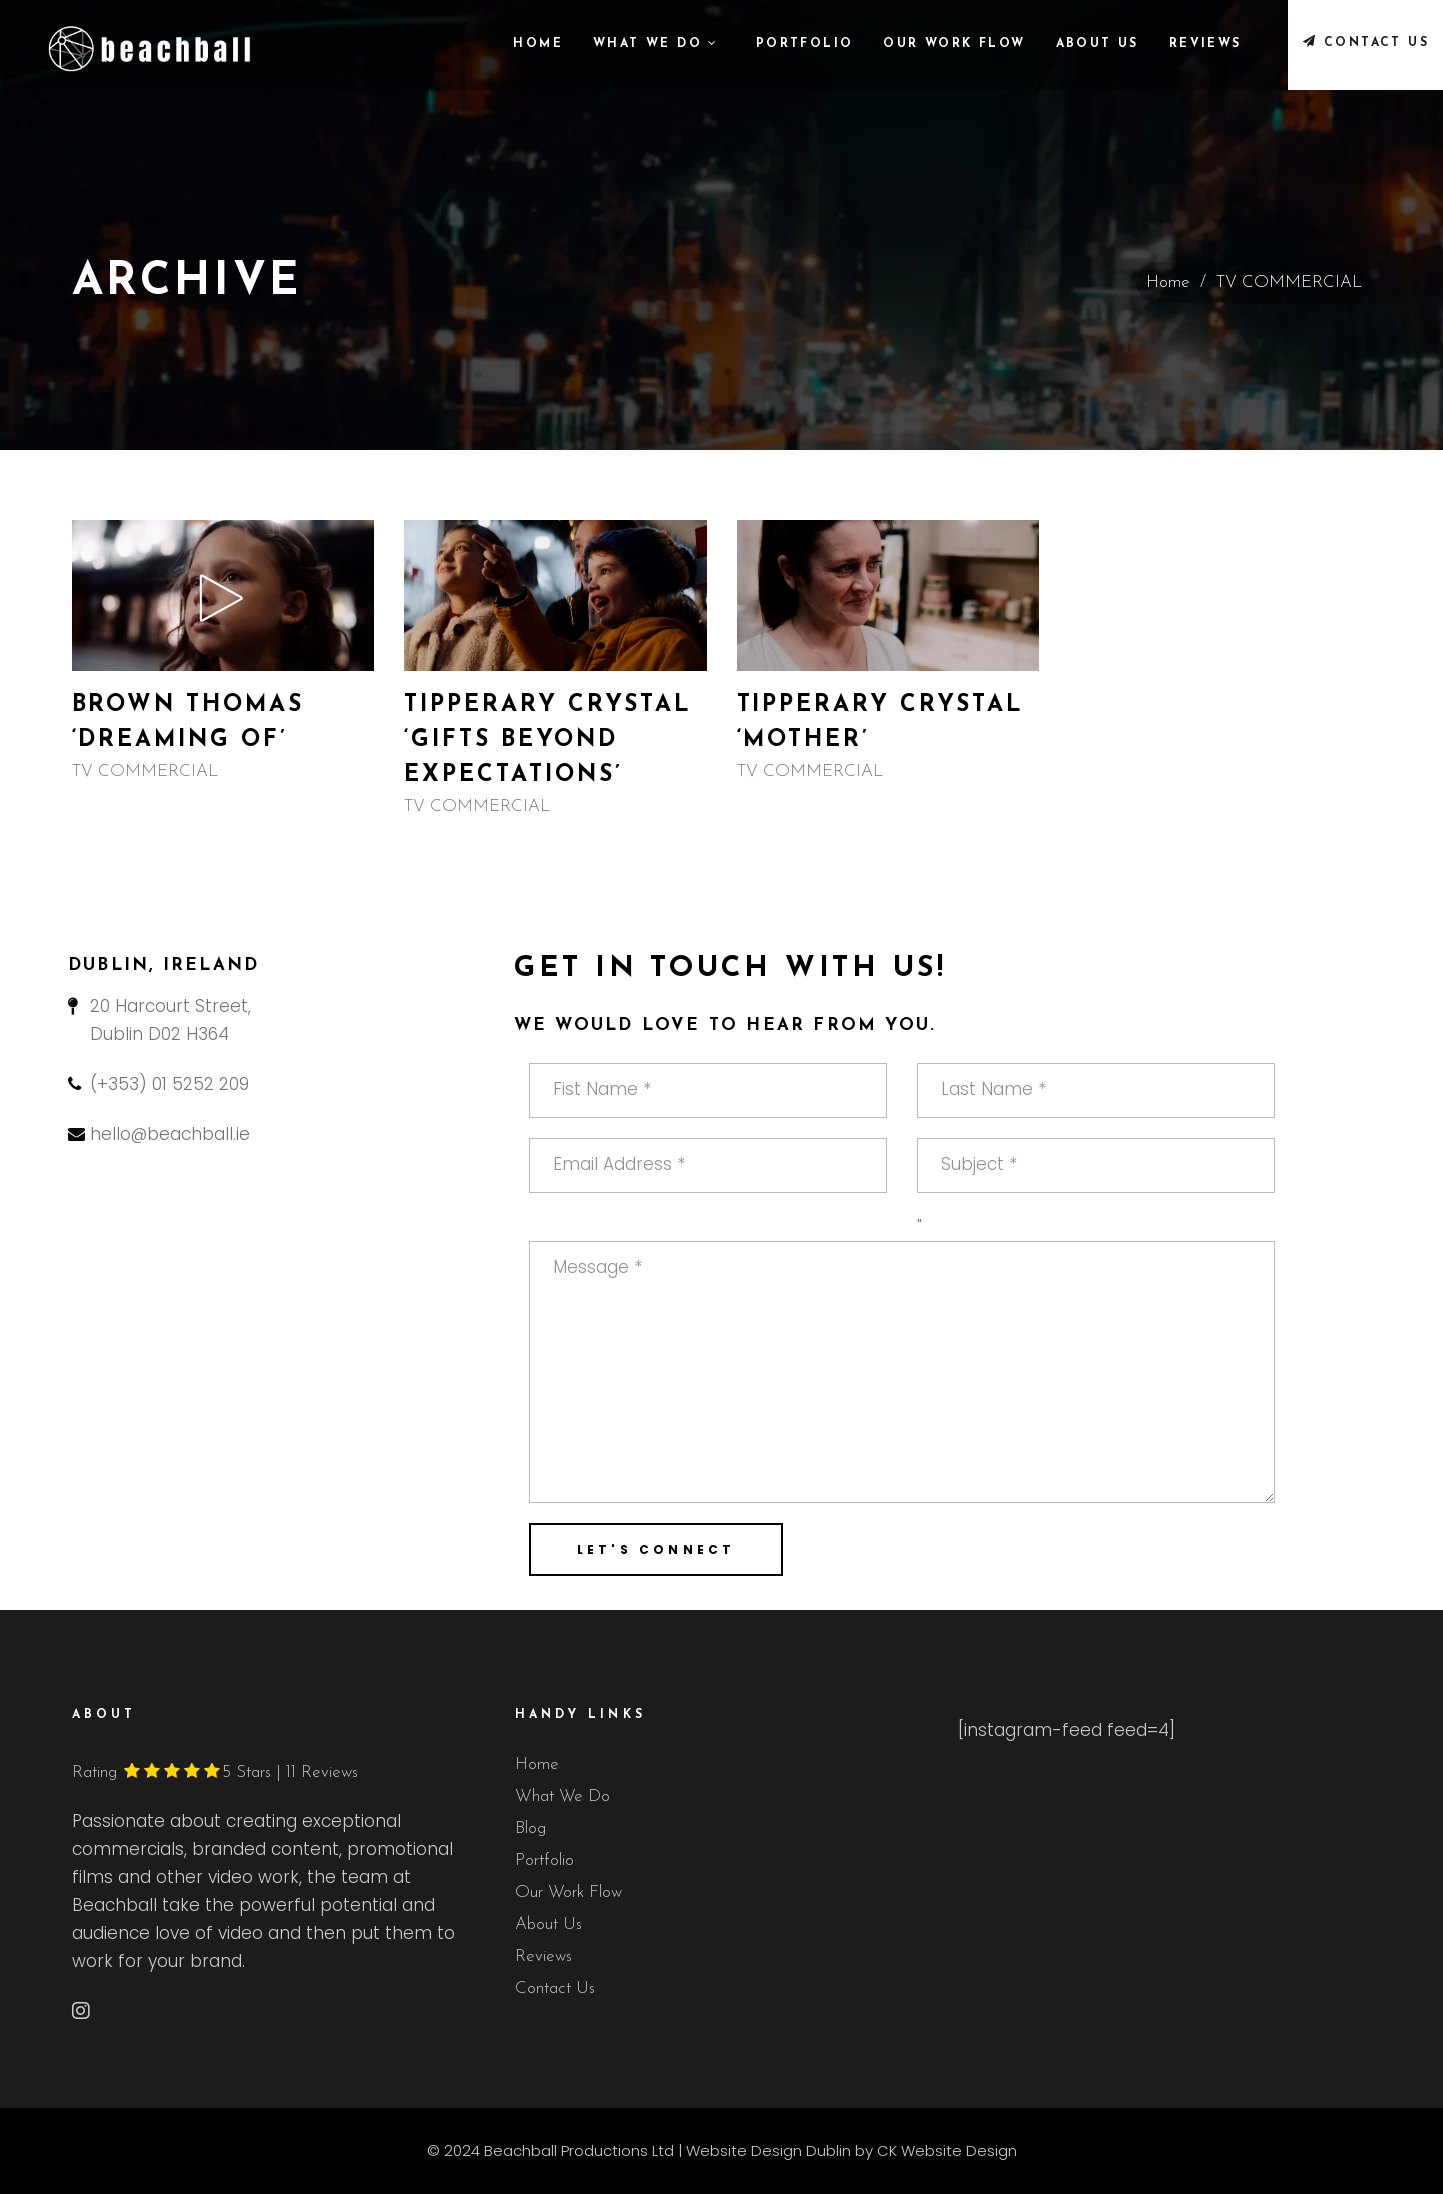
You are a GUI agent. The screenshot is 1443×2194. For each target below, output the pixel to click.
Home (1168, 282)
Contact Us (555, 1988)
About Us (548, 1924)
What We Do (562, 1796)
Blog (530, 1828)
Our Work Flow (568, 1892)
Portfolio (544, 1860)
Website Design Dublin (768, 2150)
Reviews (543, 1956)
